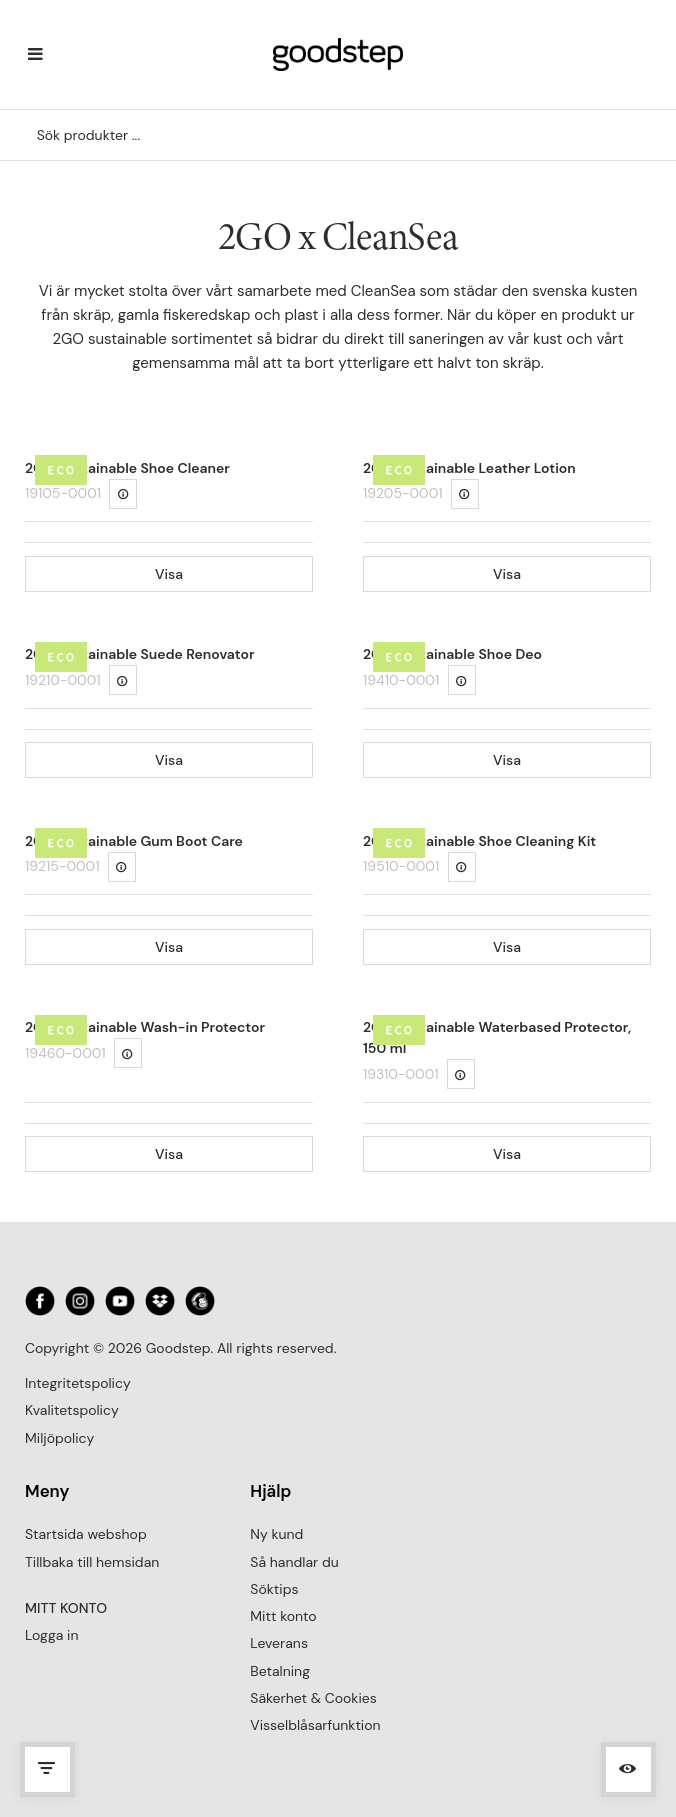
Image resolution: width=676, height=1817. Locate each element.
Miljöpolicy (59, 1438)
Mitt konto (283, 1616)
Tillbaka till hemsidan (92, 1562)
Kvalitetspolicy (72, 1410)
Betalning (280, 1671)
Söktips (274, 1589)
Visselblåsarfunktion (315, 1725)
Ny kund (276, 1534)
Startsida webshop (86, 1534)
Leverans (279, 1643)
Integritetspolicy (78, 1383)
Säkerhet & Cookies (313, 1698)
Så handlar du (294, 1562)
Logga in (51, 1635)
